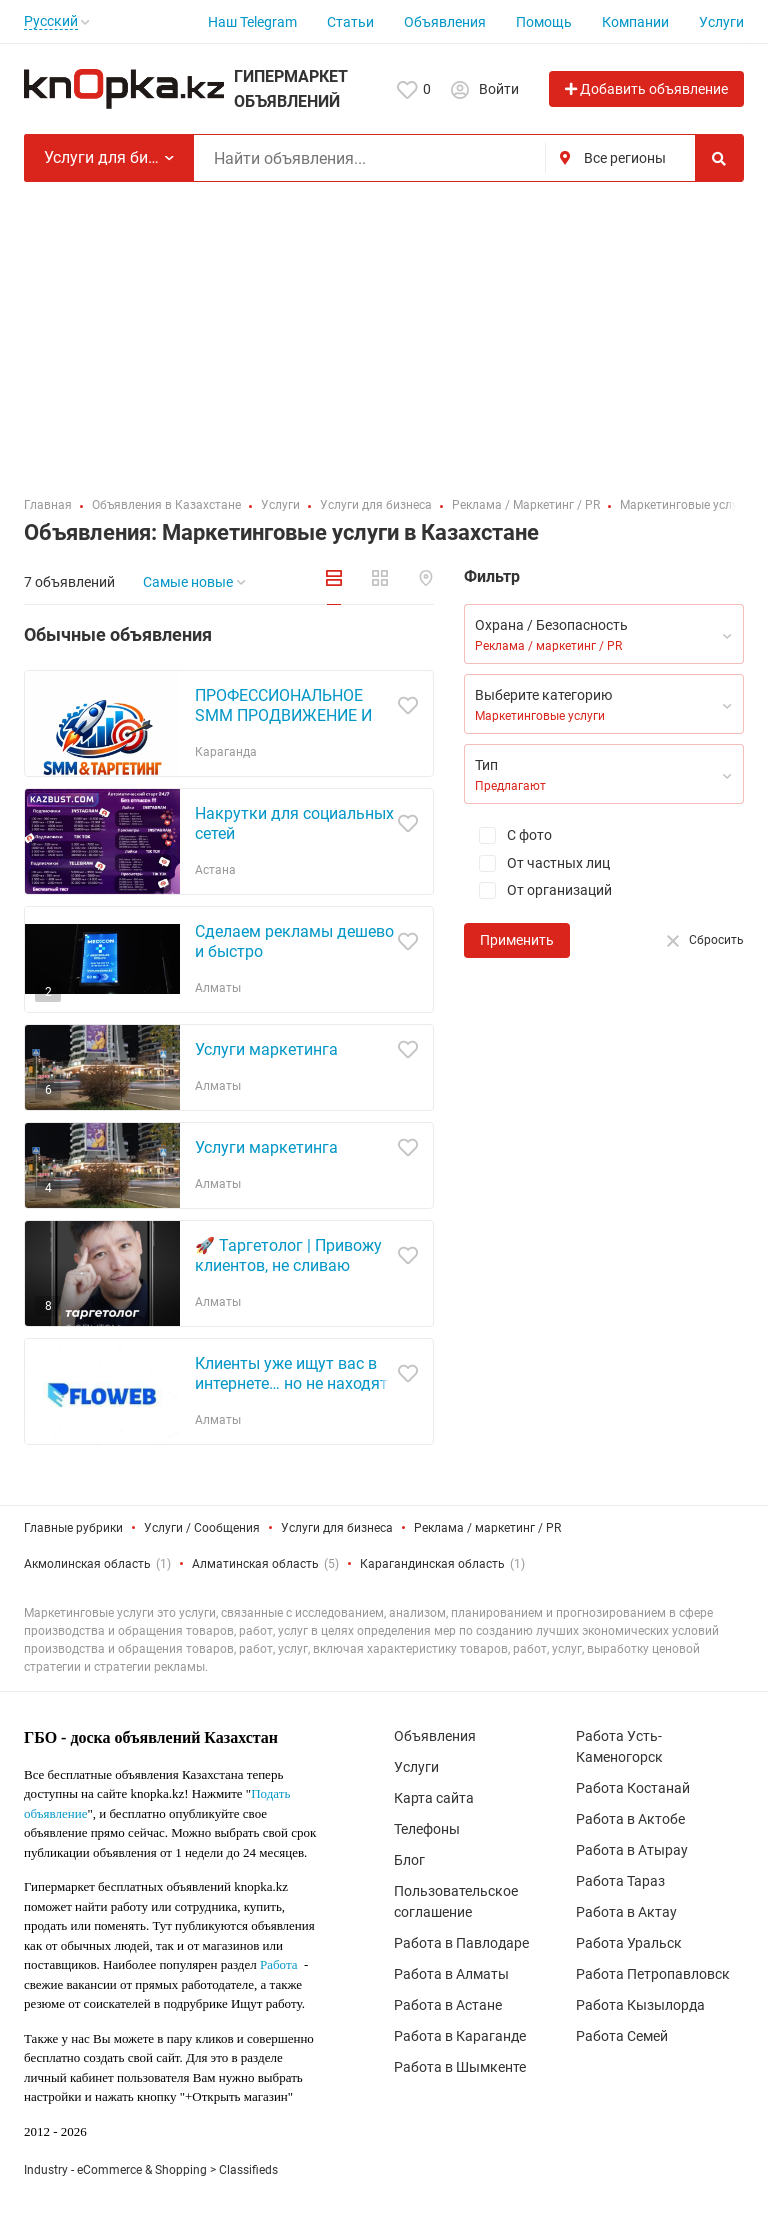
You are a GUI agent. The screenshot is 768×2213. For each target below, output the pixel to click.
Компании (635, 22)
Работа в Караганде (460, 2036)
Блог (409, 1860)
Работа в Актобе (630, 1819)
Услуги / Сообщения (202, 1528)
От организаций (538, 890)
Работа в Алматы (451, 1974)
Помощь (544, 22)
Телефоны (427, 1829)
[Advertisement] (384, 332)
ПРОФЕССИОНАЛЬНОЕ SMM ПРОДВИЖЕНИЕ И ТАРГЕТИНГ (283, 715)
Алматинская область (255, 1564)
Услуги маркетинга (266, 1049)
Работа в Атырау (632, 1850)
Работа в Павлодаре (461, 1943)
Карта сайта (434, 1798)
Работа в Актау (626, 1912)
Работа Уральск (629, 1943)
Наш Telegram (252, 22)
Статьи (350, 22)
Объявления (445, 22)
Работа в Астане (448, 2005)
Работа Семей (622, 2036)
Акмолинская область (87, 1564)
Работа (279, 1964)
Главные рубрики (73, 1528)
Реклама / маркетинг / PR (487, 1528)
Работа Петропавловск (653, 1974)
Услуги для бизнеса (337, 1528)
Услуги (721, 22)
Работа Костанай (633, 1788)
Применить (517, 940)
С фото (508, 835)
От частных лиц (537, 863)
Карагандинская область (432, 1564)
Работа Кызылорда (640, 2005)
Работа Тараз (620, 1881)
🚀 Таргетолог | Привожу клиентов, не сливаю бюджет (288, 1265)
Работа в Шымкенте (460, 2067)
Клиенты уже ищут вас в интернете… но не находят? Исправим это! (295, 1383)
